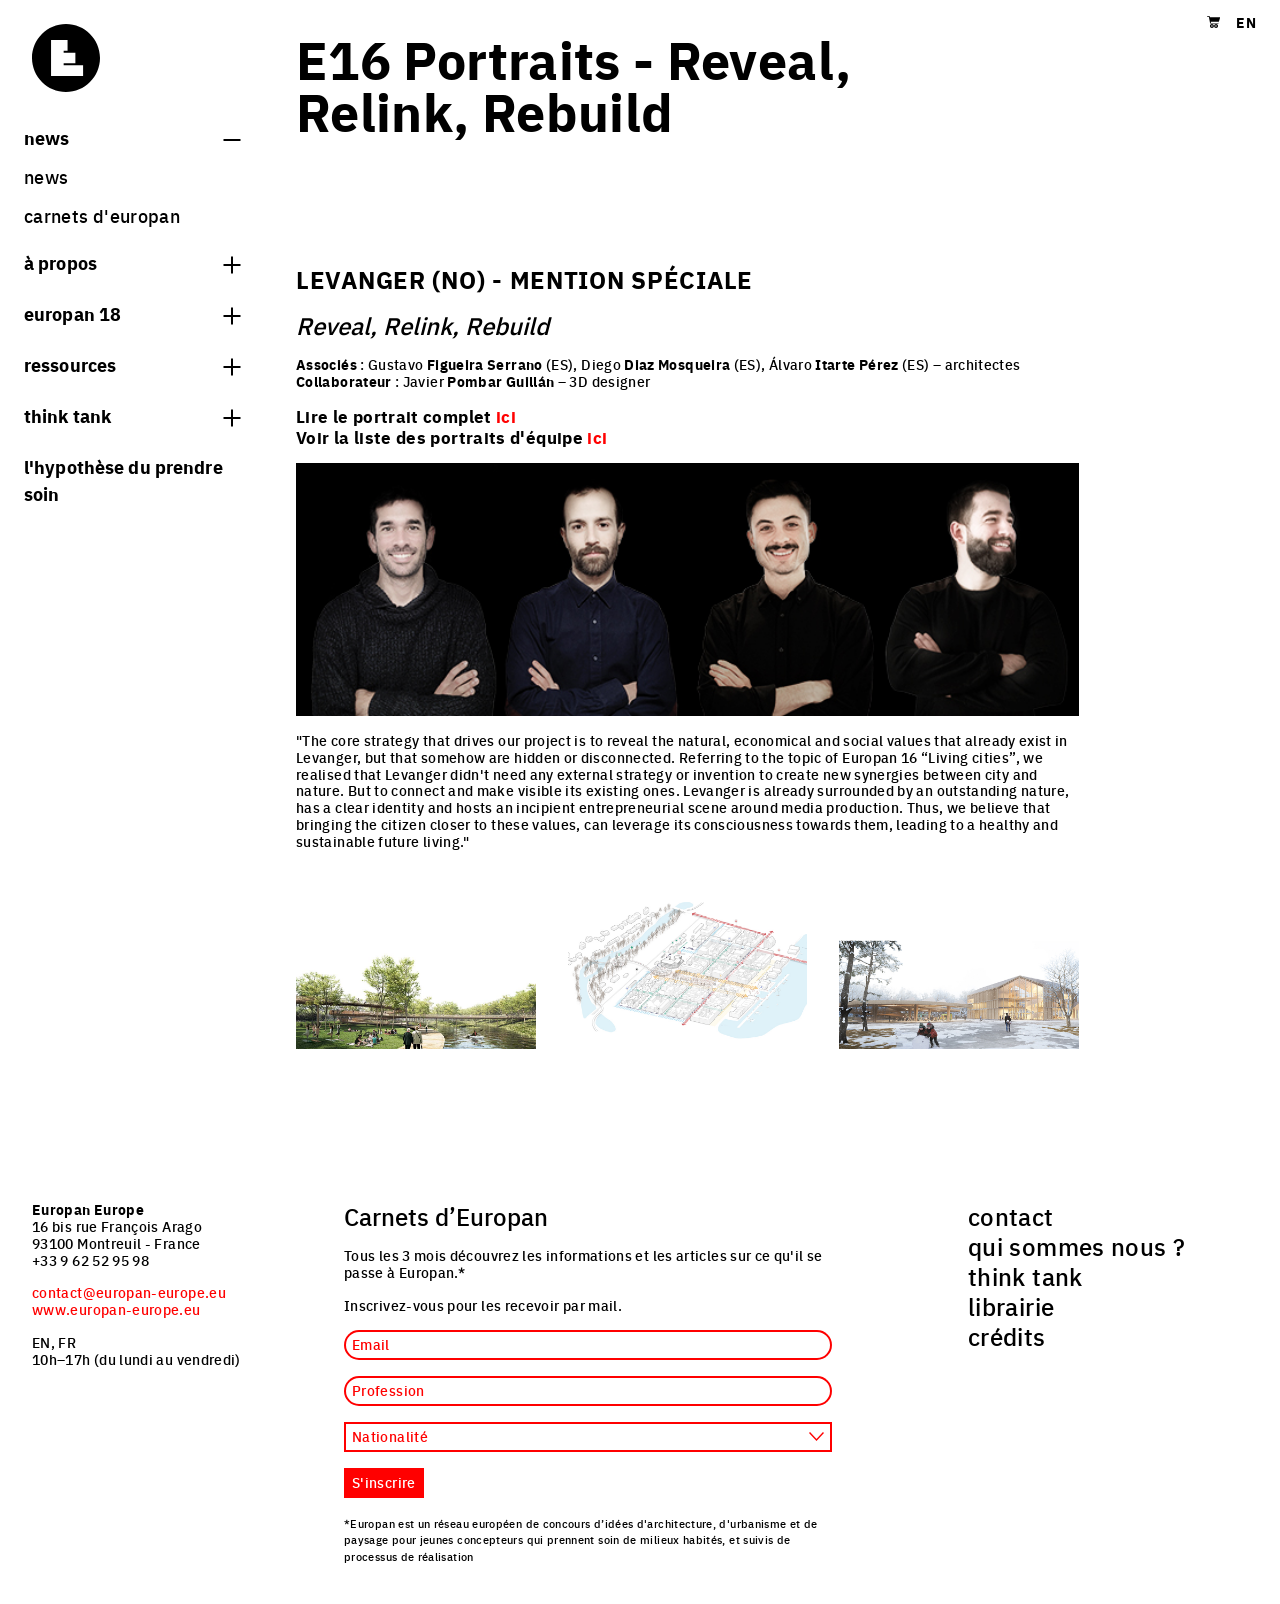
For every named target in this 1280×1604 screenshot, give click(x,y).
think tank (132, 415)
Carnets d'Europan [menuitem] (102, 215)
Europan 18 (132, 313)
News (132, 137)
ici (597, 437)
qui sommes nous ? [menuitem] (1076, 1246)
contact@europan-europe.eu (129, 1292)
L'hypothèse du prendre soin (123, 479)
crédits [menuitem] (1007, 1336)
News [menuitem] (46, 176)
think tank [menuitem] (1025, 1276)
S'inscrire (384, 1482)
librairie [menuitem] (1011, 1306)
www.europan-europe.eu (116, 1309)
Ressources (132, 364)
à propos (132, 262)
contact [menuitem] (1011, 1216)
